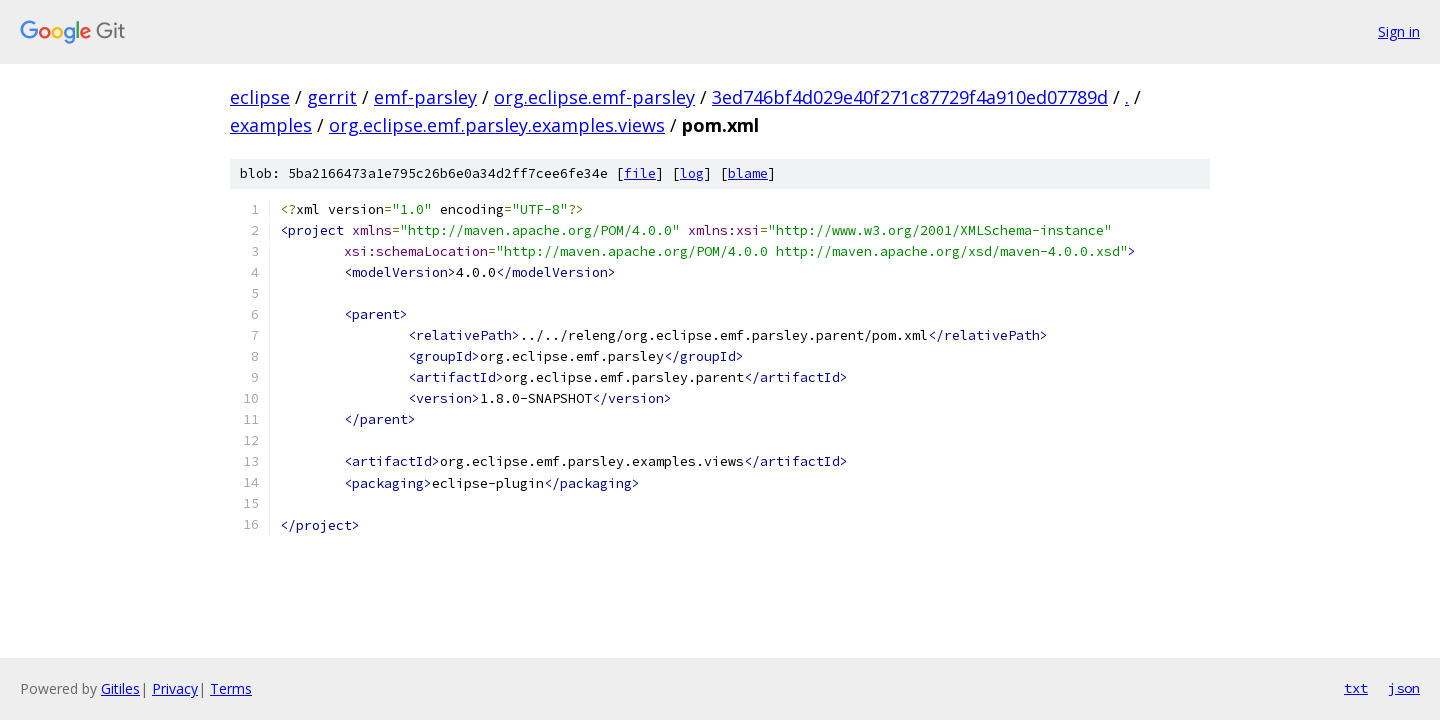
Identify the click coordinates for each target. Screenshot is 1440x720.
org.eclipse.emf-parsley (594, 97)
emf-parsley (425, 97)
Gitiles (120, 688)
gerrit (332, 97)
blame (748, 173)
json (1404, 688)
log (692, 173)
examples (271, 125)
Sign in (1399, 31)
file (640, 173)
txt (1356, 688)
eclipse (260, 97)
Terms (231, 688)
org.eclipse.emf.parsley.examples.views (497, 125)
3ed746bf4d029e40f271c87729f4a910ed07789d (910, 97)
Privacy (175, 688)
